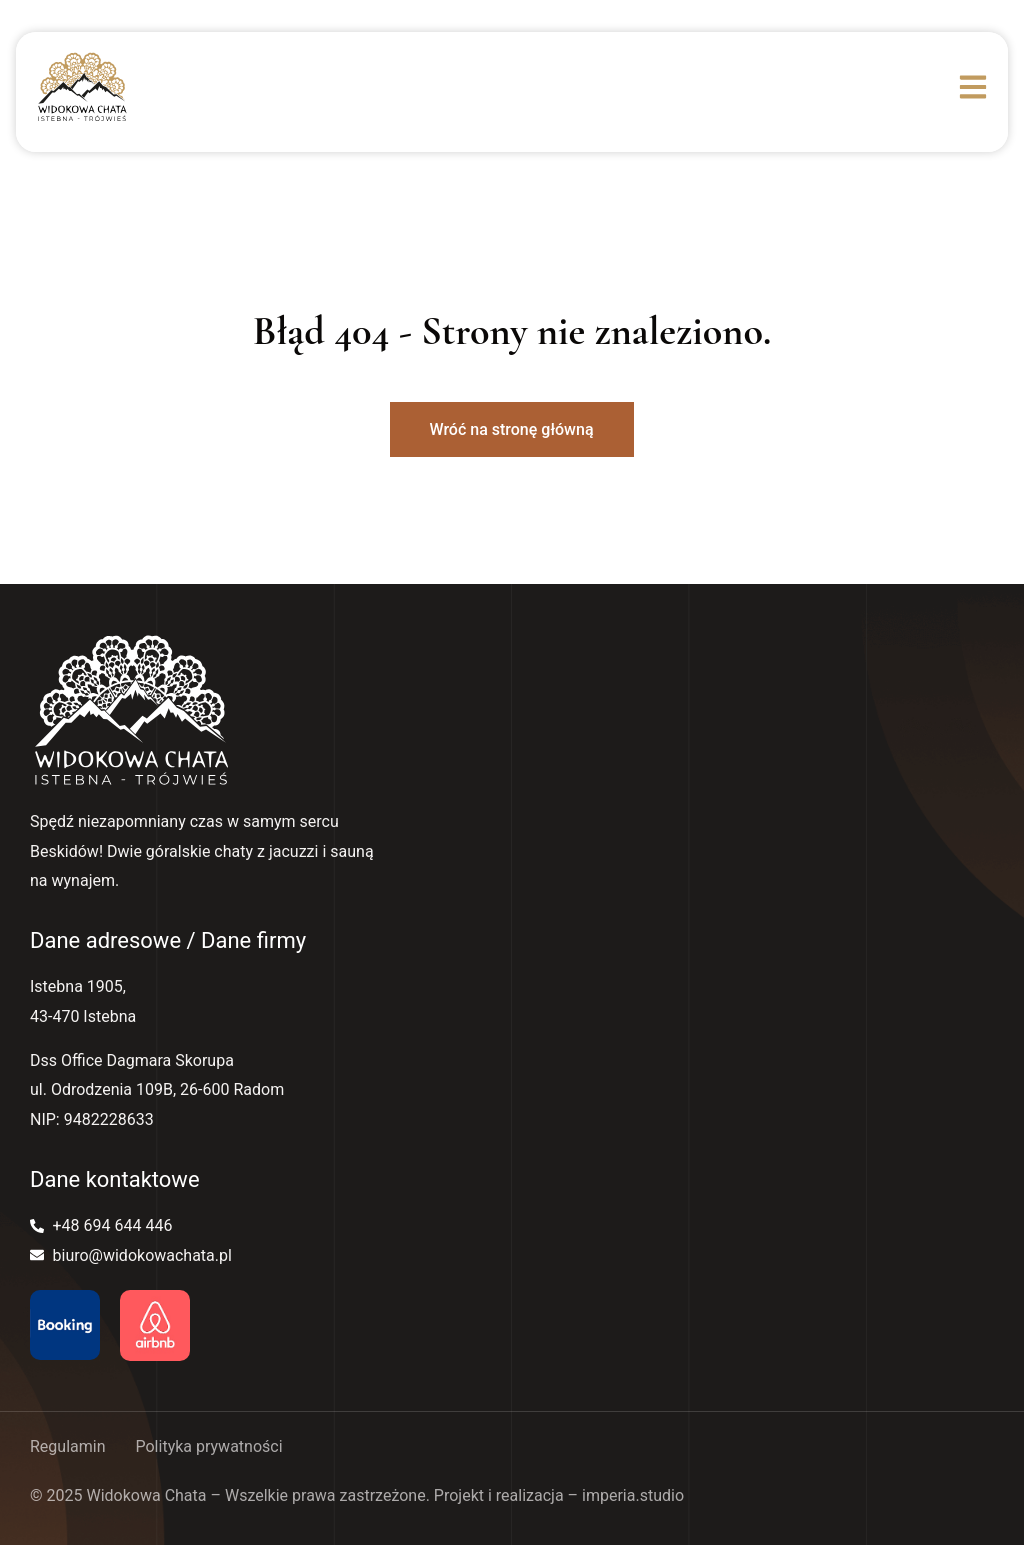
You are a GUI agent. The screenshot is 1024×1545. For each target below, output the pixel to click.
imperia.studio (633, 1495)
